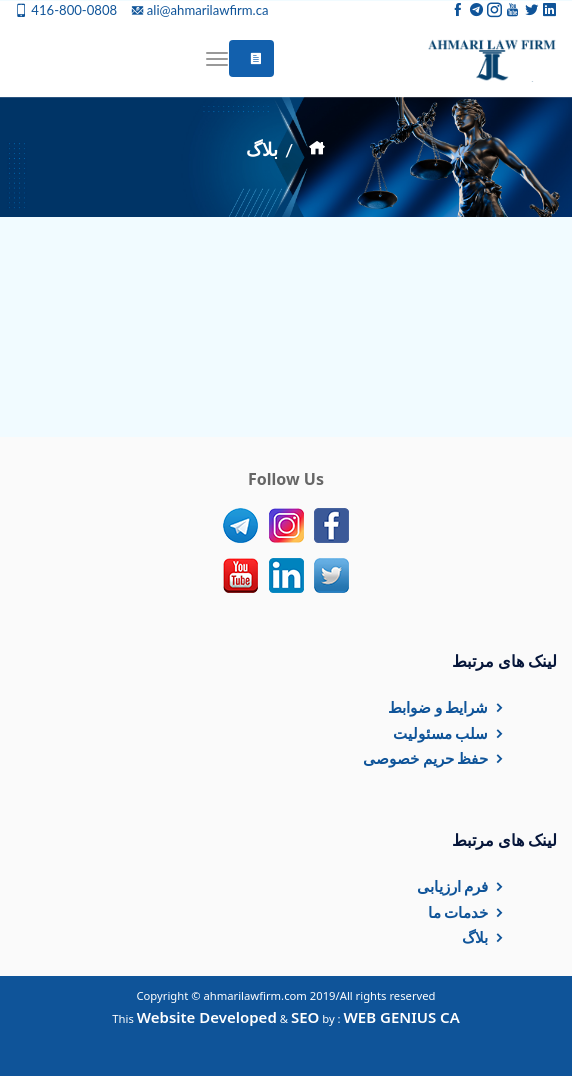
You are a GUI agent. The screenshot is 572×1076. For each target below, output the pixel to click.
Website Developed (207, 1017)
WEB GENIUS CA (402, 1017)
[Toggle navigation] (217, 59)
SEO (305, 1017)
